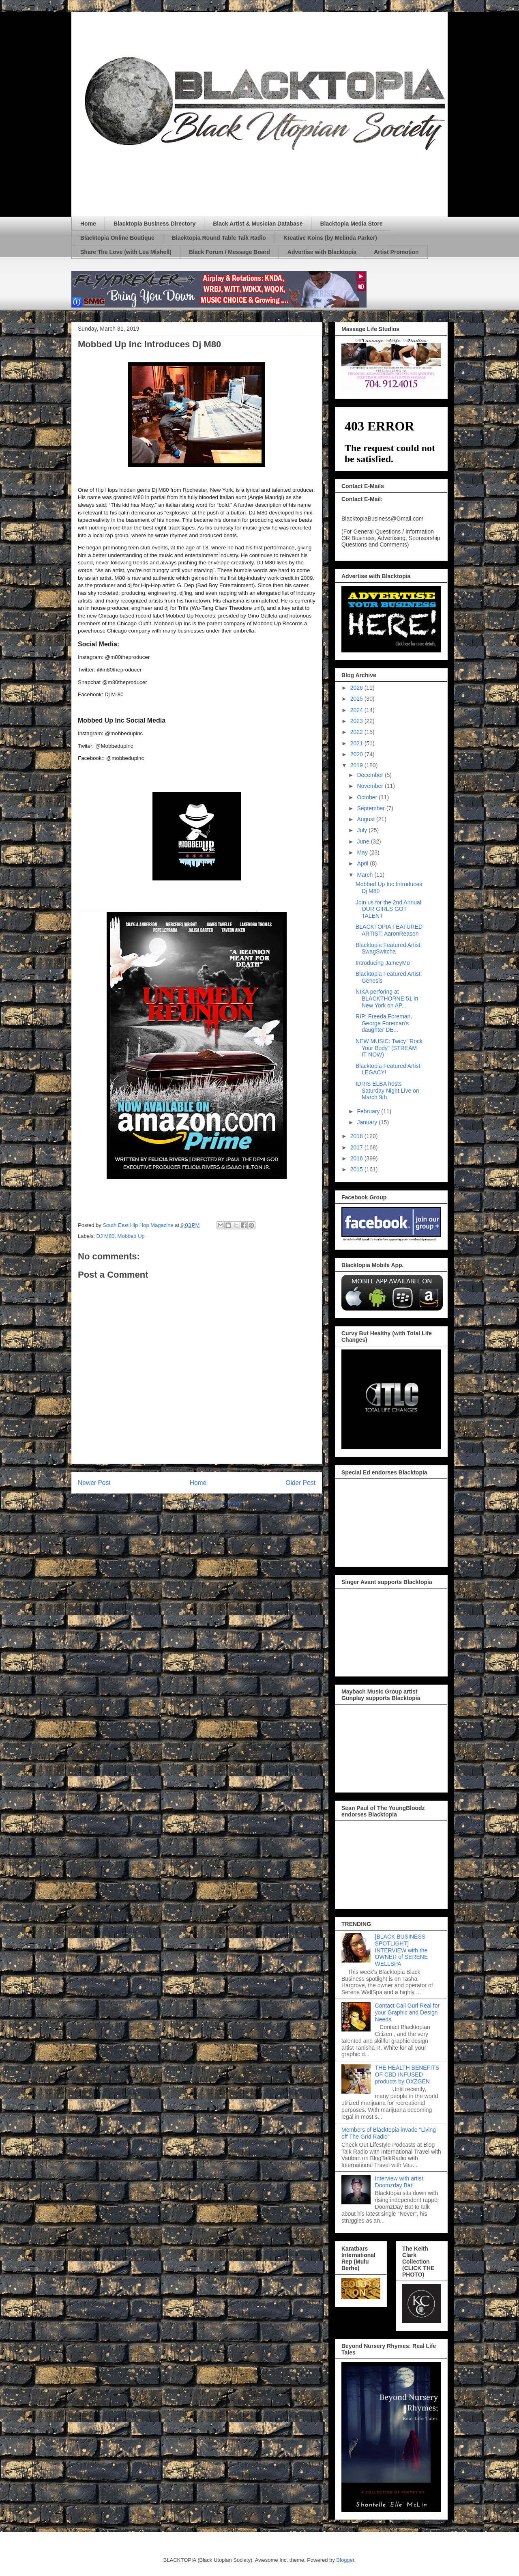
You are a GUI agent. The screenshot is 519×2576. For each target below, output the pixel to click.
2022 (357, 732)
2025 (357, 698)
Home (88, 223)
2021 (357, 743)
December (370, 775)
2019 (357, 765)
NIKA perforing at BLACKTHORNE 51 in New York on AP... (387, 998)
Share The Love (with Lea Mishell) (126, 252)
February (369, 1111)
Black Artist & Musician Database (257, 223)
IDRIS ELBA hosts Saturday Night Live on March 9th (387, 1090)
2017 (357, 1147)
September (371, 808)
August (366, 819)
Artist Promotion (396, 252)
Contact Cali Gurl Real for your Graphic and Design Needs (407, 2012)
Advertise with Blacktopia (321, 252)
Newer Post (94, 1482)
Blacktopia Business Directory (154, 223)
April (363, 863)
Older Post (300, 1482)
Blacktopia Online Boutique (117, 238)
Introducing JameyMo (383, 963)
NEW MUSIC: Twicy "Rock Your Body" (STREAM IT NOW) (389, 1048)
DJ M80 (106, 1236)
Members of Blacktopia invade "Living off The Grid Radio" (388, 2133)
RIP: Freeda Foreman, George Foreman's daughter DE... (384, 1023)
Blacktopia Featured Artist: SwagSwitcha (389, 948)
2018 (357, 1136)
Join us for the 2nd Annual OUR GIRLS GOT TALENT (388, 909)
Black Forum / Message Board (229, 252)
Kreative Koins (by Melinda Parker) (330, 238)
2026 (357, 687)
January (368, 1122)
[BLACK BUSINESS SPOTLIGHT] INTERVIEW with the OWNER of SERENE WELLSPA (401, 1950)
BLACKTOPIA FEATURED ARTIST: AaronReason (389, 930)
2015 (357, 1169)
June (364, 841)
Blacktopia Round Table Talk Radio (219, 238)
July (363, 830)
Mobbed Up (131, 1236)
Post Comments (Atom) (212, 1503)
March (365, 875)
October (368, 797)
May (363, 852)
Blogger (345, 2560)
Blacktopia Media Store (351, 223)
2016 (357, 1158)
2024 (357, 710)
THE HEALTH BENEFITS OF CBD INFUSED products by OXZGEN (407, 2074)
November (370, 786)
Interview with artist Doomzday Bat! (399, 2182)
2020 (357, 754)
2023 (357, 721)
